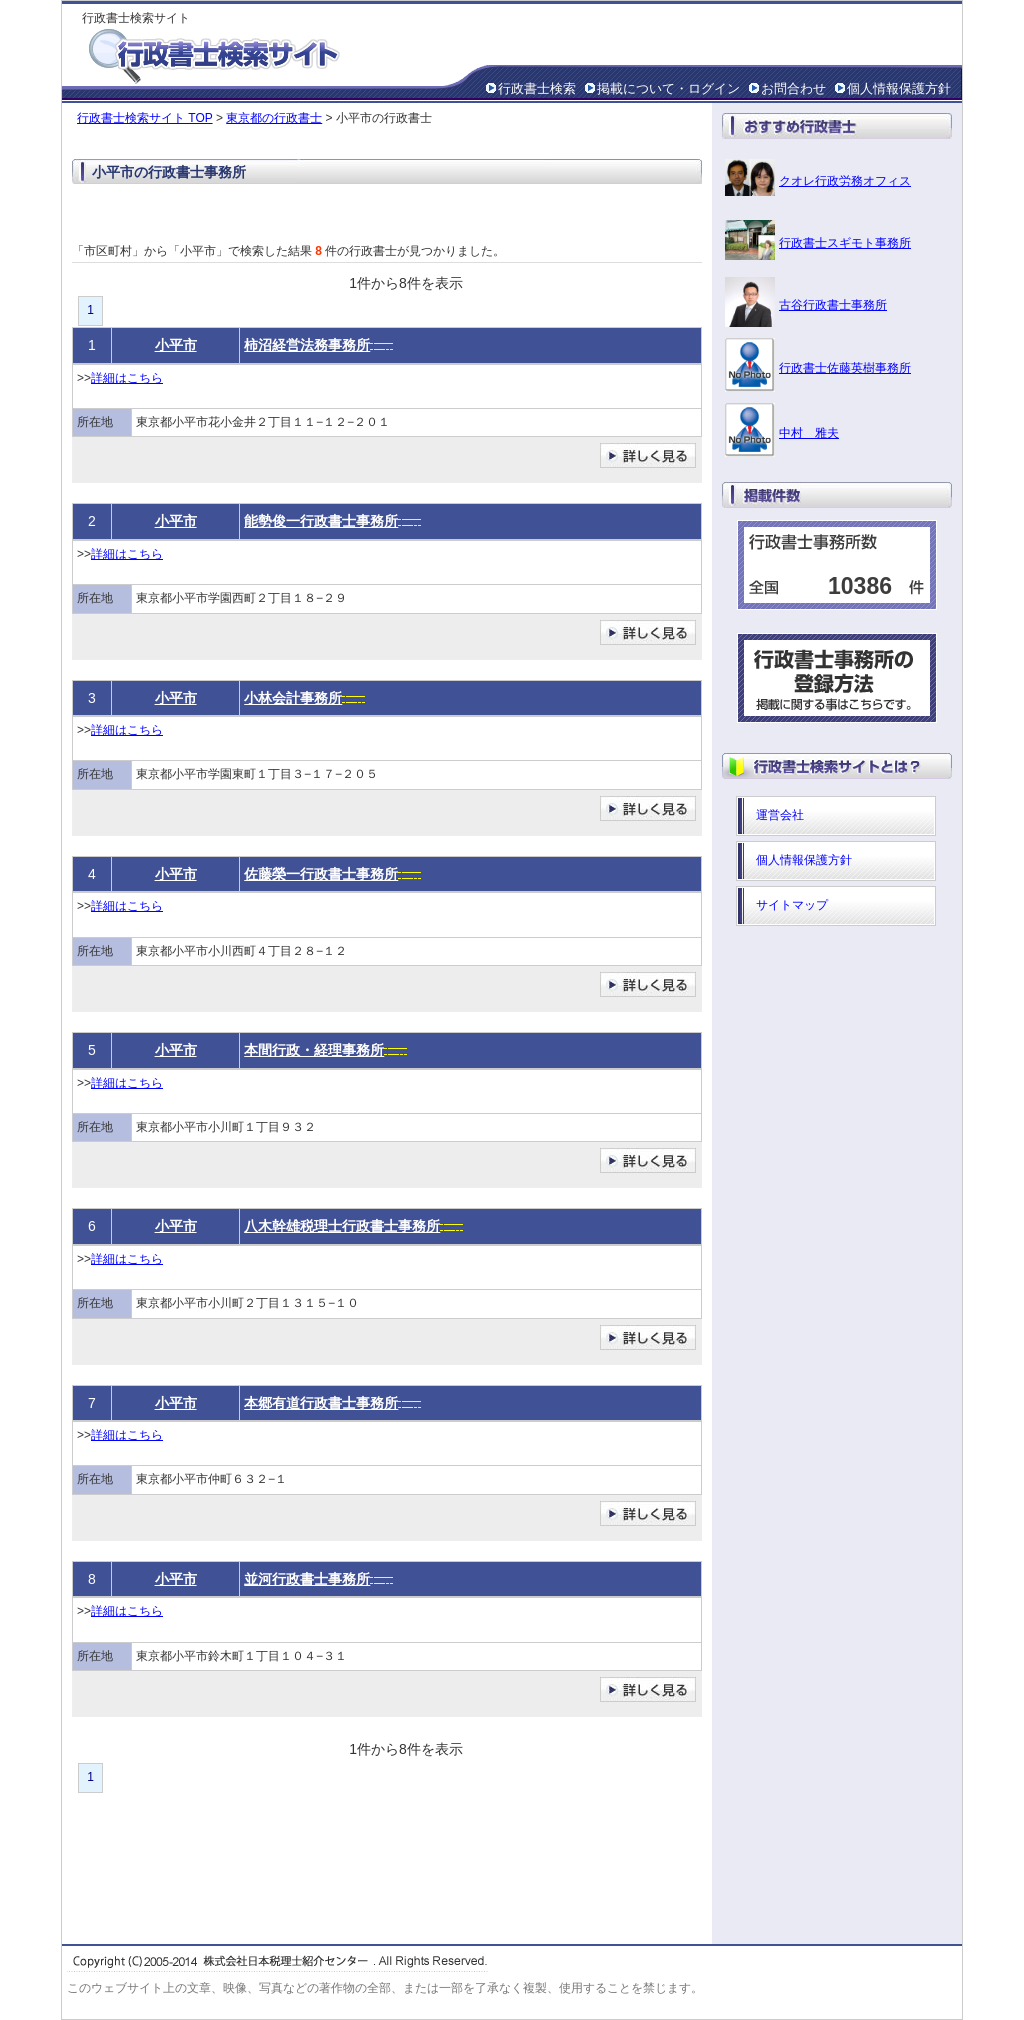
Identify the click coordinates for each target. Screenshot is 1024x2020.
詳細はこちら (127, 378)
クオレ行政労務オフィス (845, 181)
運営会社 (780, 815)
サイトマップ (792, 905)
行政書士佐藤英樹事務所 (845, 368)
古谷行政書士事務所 (833, 305)
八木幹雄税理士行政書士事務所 (342, 1226)
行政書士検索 (537, 88)
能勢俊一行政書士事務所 (321, 521)
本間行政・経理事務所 (314, 1050)
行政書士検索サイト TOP (145, 118)
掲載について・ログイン (668, 88)
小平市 (176, 345)
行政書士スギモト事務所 (845, 243)
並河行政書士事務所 (307, 1579)
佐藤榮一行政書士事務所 (321, 874)
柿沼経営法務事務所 (307, 345)
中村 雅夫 (809, 433)
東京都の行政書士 (274, 118)
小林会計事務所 (293, 698)
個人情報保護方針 (899, 88)
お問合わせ (793, 88)
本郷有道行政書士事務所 (321, 1403)
